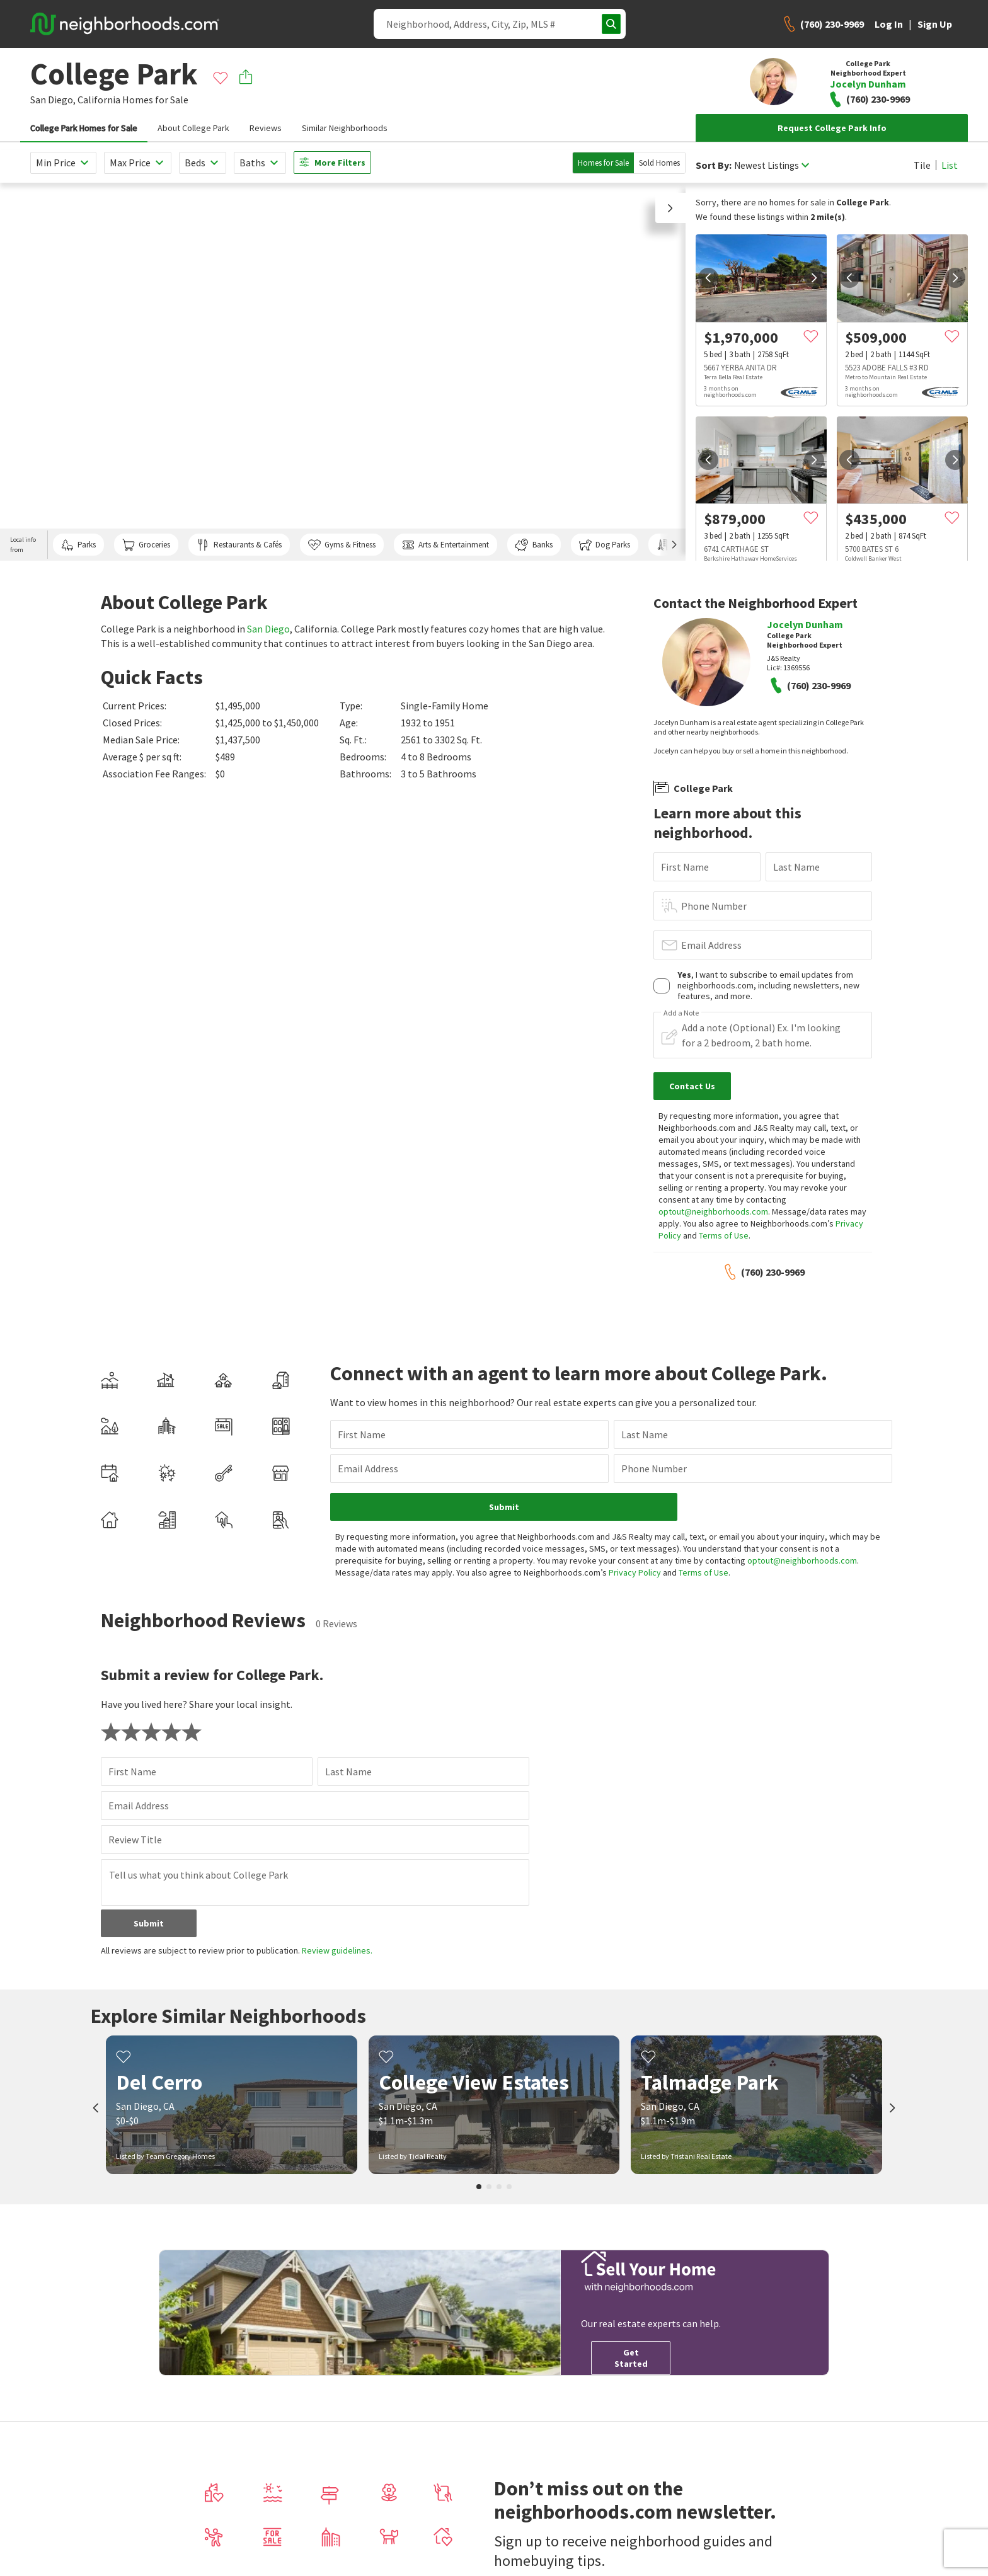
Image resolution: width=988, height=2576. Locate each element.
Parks (78, 545)
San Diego (268, 628)
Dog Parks (604, 545)
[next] (814, 278)
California (99, 99)
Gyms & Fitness (342, 545)
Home (429, 2522)
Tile (922, 165)
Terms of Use (724, 1235)
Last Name (796, 867)
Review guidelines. (337, 1938)
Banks (533, 545)
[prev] (708, 278)
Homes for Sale (603, 162)
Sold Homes (659, 162)
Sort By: (714, 165)
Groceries (146, 545)
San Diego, (53, 99)
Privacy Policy (559, 1560)
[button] (670, 208)
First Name (685, 867)
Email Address (711, 945)
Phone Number (714, 906)
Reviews (266, 128)
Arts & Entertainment (445, 545)
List (949, 165)
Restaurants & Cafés (239, 545)
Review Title (135, 1828)
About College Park (193, 128)
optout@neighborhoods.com (713, 1211)
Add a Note (681, 1013)
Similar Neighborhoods (345, 128)
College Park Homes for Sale (83, 128)
